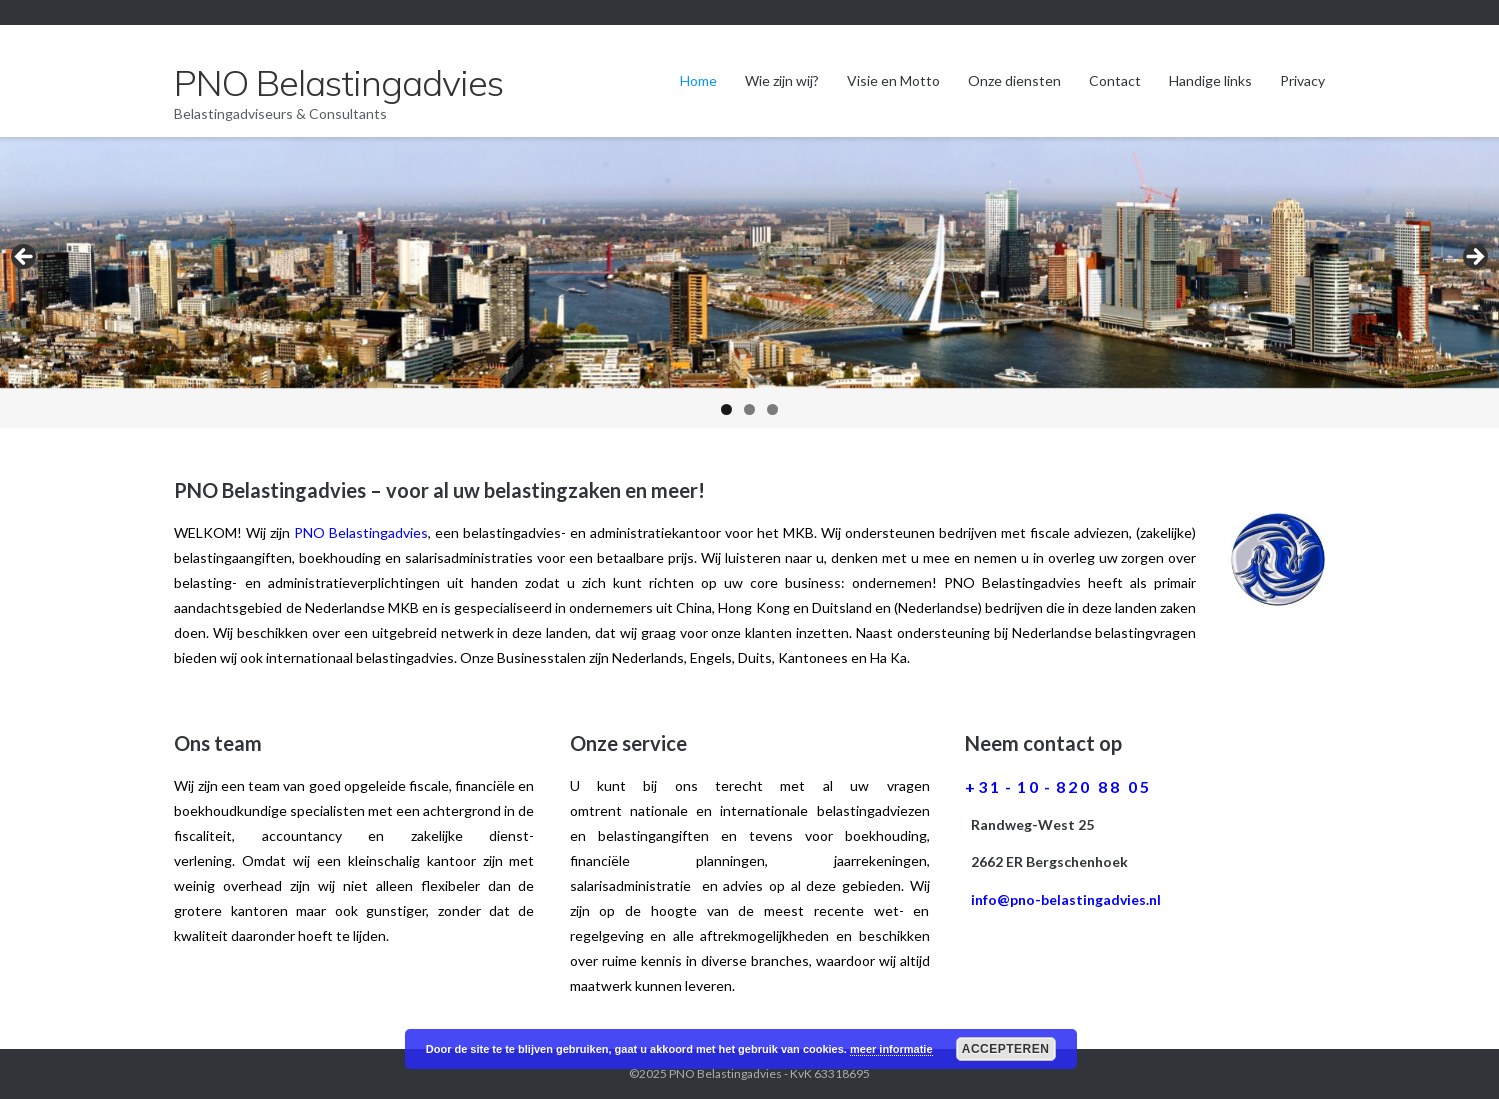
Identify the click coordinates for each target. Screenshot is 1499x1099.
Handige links (1210, 80)
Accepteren (1006, 1049)
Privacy (1302, 80)
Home (698, 80)
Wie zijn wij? (782, 80)
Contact (1115, 80)
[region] (749, 282)
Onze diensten (1014, 80)
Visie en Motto (893, 80)
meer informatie (891, 1049)
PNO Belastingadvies (725, 1073)
